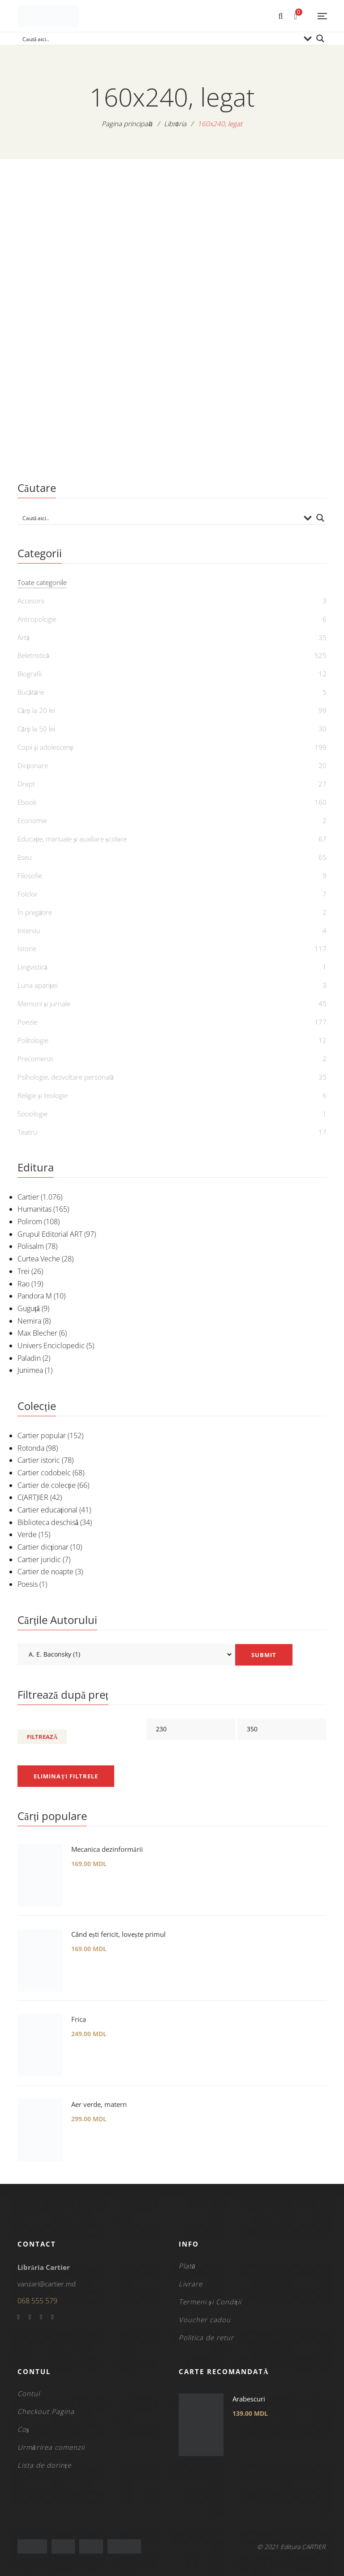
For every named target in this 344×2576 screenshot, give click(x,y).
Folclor (27, 893)
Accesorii (30, 600)
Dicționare (32, 765)
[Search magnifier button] (320, 38)
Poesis (27, 1584)
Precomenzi (35, 1058)
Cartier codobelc (44, 1473)
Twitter (30, 2317)
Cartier (28, 1197)
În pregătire (34, 912)
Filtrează (42, 1737)
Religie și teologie (42, 1095)
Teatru (27, 1132)
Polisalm (30, 1246)
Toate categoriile (42, 582)
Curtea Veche (38, 1259)
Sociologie (32, 1113)
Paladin (29, 1358)
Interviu (28, 930)
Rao (23, 1284)
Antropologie (36, 619)
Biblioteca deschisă (47, 1522)
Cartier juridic (39, 1559)
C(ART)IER (32, 1497)
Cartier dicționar (43, 1547)
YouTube (41, 2317)
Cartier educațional (47, 1510)
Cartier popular (41, 1435)
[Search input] (159, 38)
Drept (26, 783)
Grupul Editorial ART (49, 1234)
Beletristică (33, 655)
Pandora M (34, 1296)
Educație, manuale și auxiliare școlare (72, 838)
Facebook (18, 2317)
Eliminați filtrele (66, 1776)
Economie (32, 820)
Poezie (27, 1021)
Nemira (29, 1321)
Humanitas (34, 1209)
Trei (23, 1271)
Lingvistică (32, 966)
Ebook (26, 802)
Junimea (30, 1370)
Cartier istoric (38, 1460)
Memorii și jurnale (43, 1003)
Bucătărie (30, 692)
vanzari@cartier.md (46, 2283)
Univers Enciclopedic (51, 1345)
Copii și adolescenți (45, 747)
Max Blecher (37, 1333)
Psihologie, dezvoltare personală (65, 1076)
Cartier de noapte (45, 1571)
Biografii (29, 673)
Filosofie (29, 875)
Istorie (26, 948)
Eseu (24, 857)
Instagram (52, 2317)
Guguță (28, 1308)
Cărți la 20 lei (36, 710)
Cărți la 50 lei (36, 728)
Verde (27, 1534)
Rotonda (30, 1448)
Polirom (29, 1221)
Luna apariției (37, 985)
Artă (23, 637)
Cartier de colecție (46, 1485)
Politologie (32, 1040)
